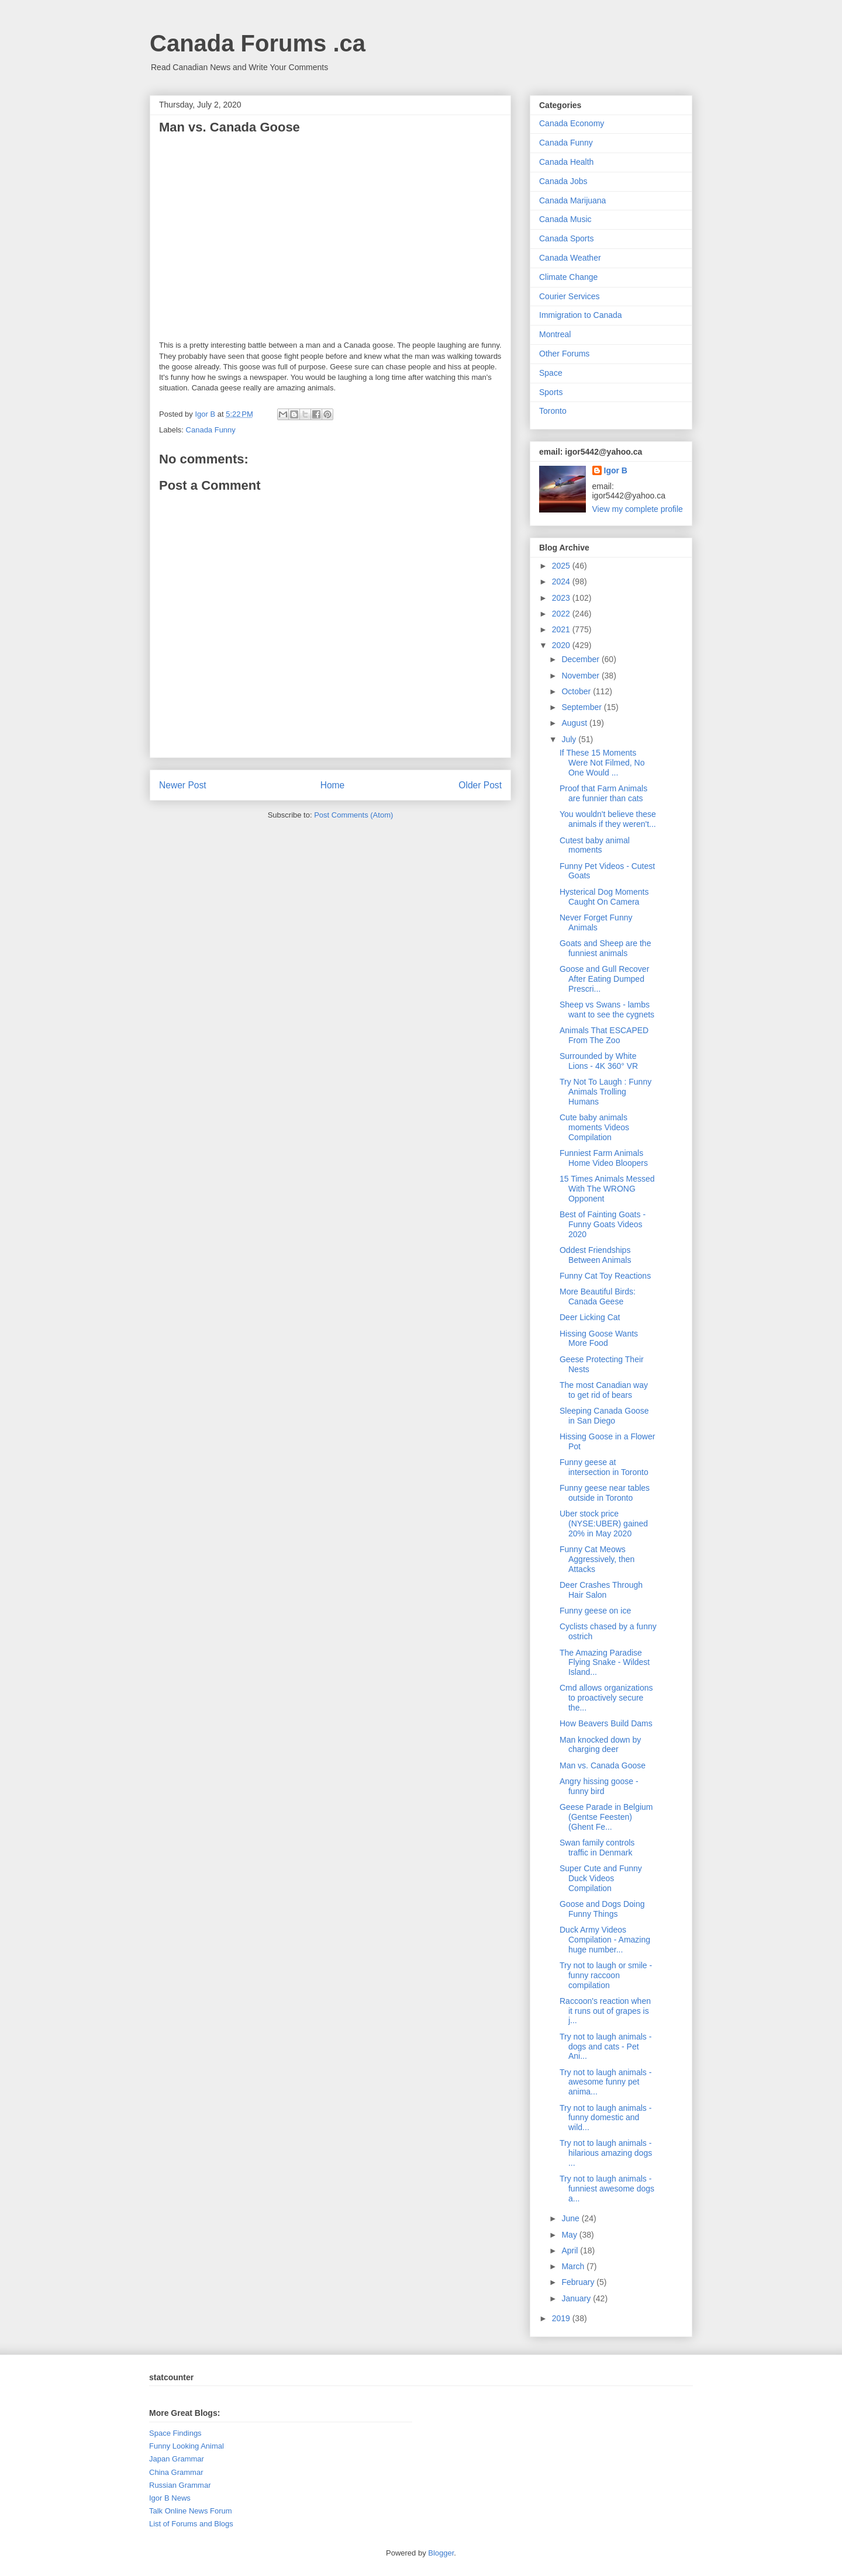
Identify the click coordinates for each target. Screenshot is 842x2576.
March (573, 2266)
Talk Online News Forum (190, 2510)
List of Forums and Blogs (191, 2523)
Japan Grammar (176, 2458)
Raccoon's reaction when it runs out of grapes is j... (605, 2011)
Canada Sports (566, 238)
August (575, 723)
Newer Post (182, 785)
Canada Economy (571, 123)
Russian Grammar (179, 2485)
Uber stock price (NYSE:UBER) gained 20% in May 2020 (604, 1523)
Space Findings (175, 2433)
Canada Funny (211, 429)
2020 (562, 645)
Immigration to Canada (580, 315)
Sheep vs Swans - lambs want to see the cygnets (607, 1009)
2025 (562, 565)
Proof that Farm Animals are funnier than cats (603, 793)
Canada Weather (570, 257)
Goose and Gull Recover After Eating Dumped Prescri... (604, 978)
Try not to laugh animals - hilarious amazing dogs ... (606, 2153)
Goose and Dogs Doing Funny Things (602, 1909)
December (581, 659)
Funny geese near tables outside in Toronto (605, 1492)
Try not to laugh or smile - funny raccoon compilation (606, 1975)
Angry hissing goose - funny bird (599, 1786)
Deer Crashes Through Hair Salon (601, 1589)
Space (551, 373)
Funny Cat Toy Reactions (605, 1275)
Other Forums (564, 353)
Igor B (615, 470)
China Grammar (176, 2472)
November (581, 675)
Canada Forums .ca (257, 43)
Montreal (555, 334)
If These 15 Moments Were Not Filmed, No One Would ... (602, 762)
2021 (562, 629)
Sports (551, 392)
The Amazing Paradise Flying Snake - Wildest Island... (605, 1662)
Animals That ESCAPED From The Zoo (604, 1035)
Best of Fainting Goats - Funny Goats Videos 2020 (603, 1224)
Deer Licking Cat (590, 1317)
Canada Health (566, 162)
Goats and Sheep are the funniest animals (605, 948)
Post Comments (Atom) (353, 815)
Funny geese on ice (595, 1610)
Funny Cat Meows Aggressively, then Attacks (597, 1559)
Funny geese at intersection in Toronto (604, 1467)
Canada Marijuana (572, 200)
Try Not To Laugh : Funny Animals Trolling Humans (605, 1091)
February (578, 2282)
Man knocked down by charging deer (600, 1744)
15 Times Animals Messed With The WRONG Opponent (607, 1188)
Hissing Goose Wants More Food (599, 1338)
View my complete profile (637, 509)
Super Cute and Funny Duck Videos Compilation (601, 1878)
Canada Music (565, 219)
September (582, 707)
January (577, 2298)
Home (332, 785)
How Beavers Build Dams (606, 1723)
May (570, 2234)
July (569, 739)
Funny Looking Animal (186, 2446)
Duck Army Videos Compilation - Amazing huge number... (605, 1939)
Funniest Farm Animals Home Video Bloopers (604, 1158)
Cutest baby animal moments (595, 845)
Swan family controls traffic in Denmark (597, 1847)
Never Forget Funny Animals (596, 922)
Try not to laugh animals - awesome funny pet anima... (605, 2082)
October (577, 691)
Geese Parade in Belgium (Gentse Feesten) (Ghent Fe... (606, 1816)
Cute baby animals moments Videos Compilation (594, 1127)
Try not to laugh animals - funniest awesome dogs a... (607, 2188)
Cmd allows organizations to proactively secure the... (606, 1697)
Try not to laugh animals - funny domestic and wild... (605, 2117)
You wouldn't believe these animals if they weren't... (608, 819)
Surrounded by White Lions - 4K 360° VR (599, 1061)
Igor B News (170, 2498)
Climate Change (568, 277)
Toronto (553, 411)
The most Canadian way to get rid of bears (604, 1390)
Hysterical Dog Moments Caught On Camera (604, 896)
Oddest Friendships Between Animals (595, 1255)
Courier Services (569, 296)
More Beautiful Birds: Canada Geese (598, 1296)
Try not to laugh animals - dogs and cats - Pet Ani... (605, 2046)
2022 (562, 613)
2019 (562, 2318)
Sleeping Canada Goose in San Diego (604, 1415)
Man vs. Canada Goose (603, 1765)
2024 (562, 581)
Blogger (441, 2553)
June (571, 2218)
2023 (562, 598)
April (570, 2250)
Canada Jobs (563, 181)
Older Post (480, 785)
